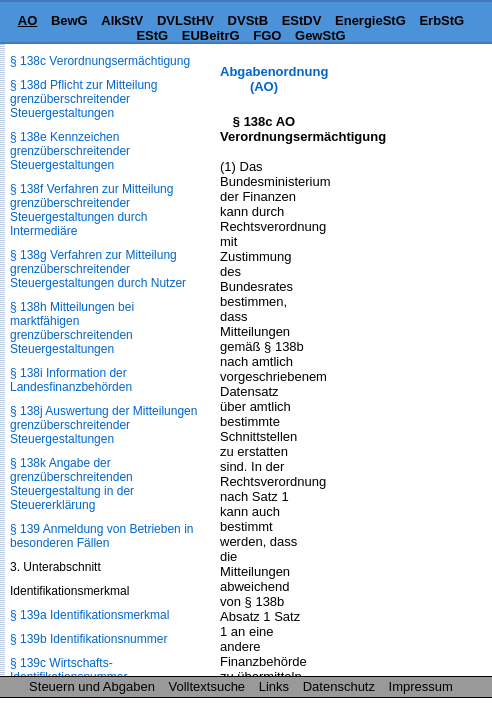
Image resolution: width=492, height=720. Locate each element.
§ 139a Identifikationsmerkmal (89, 615)
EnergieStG (370, 20)
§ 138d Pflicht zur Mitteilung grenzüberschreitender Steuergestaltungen (83, 99)
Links (274, 686)
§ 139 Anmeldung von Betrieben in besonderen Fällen (101, 536)
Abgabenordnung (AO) (274, 79)
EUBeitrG (211, 35)
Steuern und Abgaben (92, 686)
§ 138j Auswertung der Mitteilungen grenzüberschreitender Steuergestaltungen (103, 425)
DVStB (248, 20)
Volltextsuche (207, 686)
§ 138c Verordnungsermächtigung (100, 61)
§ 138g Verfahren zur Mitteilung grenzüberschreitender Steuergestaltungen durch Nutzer (98, 269)
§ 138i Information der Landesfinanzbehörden (71, 380)
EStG (152, 35)
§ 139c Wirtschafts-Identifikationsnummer (68, 670)
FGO (267, 35)
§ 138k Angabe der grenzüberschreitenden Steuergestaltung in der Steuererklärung (72, 484)
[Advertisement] (392, 126)
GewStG (320, 35)
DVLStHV (185, 20)
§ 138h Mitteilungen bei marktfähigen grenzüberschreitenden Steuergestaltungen (72, 328)
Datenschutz (339, 686)
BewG (69, 20)
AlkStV (122, 20)
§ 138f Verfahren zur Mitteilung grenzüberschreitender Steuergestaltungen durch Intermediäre (91, 210)
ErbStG (441, 20)
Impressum (421, 686)
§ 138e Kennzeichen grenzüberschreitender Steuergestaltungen (70, 151)
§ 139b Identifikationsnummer (88, 639)
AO (28, 20)
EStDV (302, 20)
